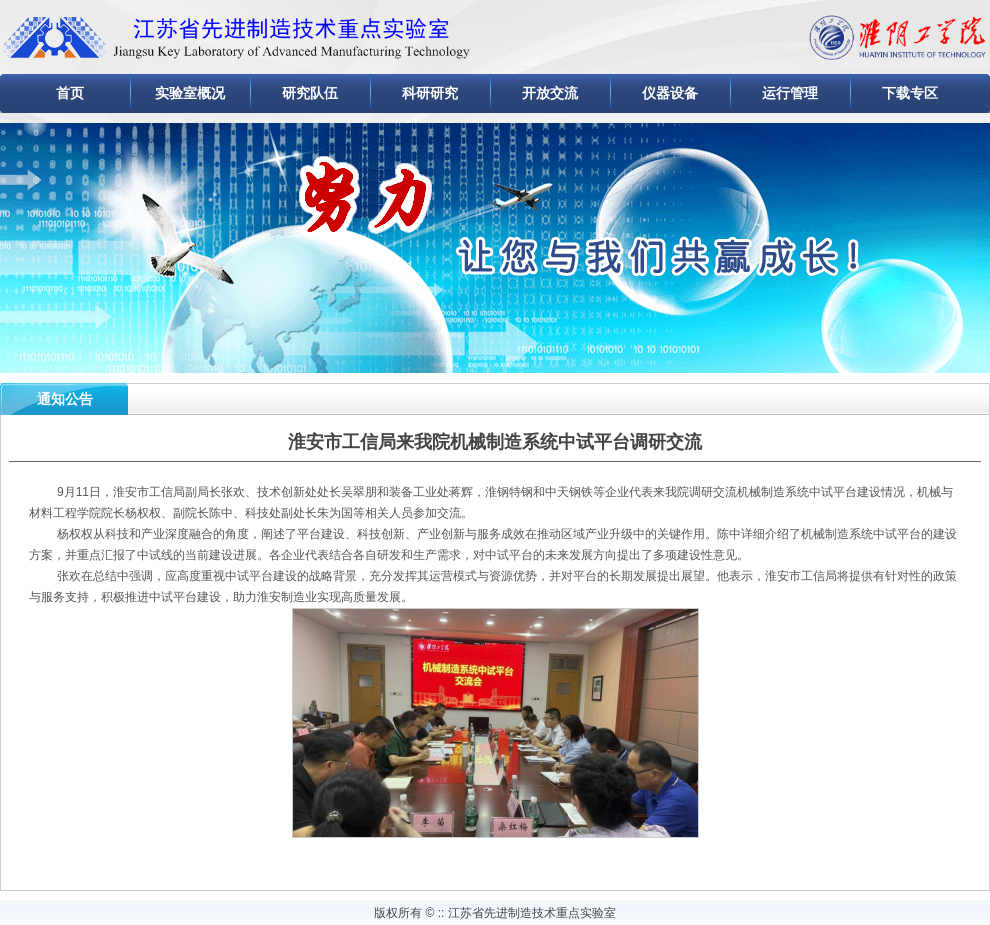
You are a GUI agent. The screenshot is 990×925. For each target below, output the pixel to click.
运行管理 (790, 93)
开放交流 (550, 93)
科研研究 (430, 93)
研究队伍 (310, 93)
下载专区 (910, 93)
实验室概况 (190, 93)
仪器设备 (670, 93)
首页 (70, 93)
